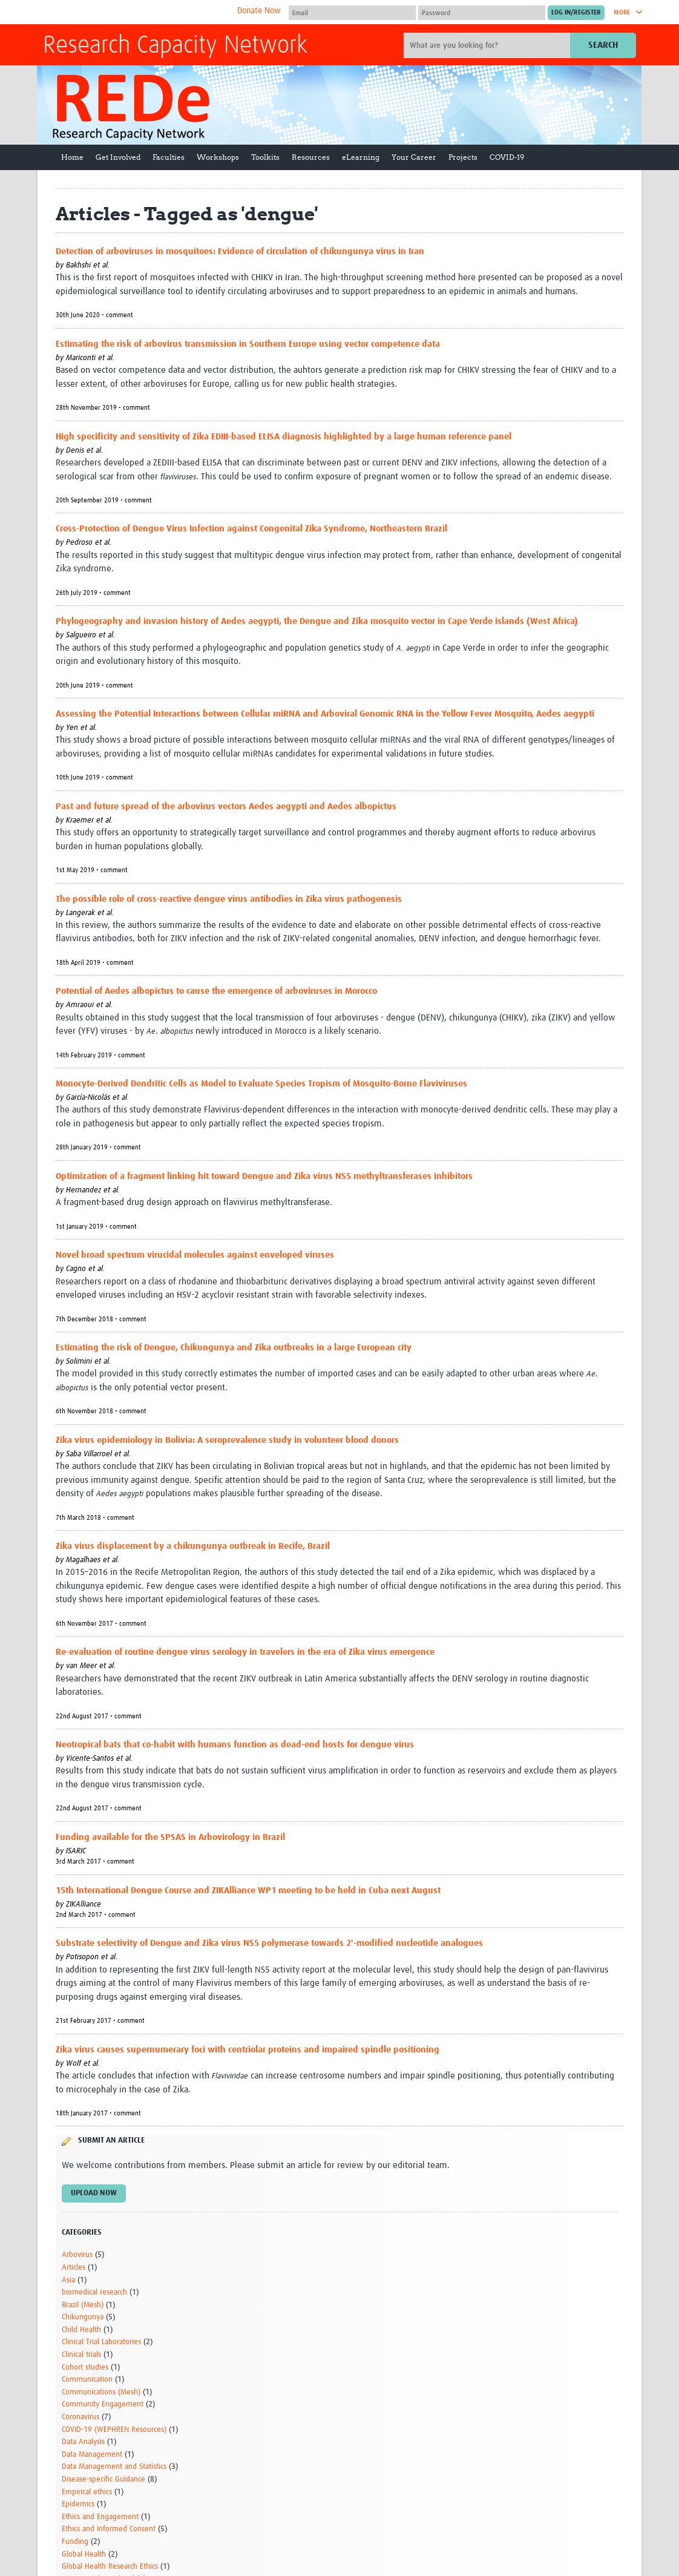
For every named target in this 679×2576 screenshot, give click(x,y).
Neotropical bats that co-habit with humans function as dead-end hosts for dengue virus (235, 1744)
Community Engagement (102, 2404)
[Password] (481, 12)
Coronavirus (80, 2417)
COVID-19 (507, 157)
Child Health (81, 2330)
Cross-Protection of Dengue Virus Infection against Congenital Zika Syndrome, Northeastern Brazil (251, 528)
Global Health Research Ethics (110, 2567)
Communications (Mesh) (101, 2392)
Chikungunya (82, 2317)
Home (72, 157)
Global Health (84, 2554)
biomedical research (94, 2292)
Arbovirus (77, 2255)
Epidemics (78, 2504)
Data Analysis (83, 2442)
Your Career (414, 157)
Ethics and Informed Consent (109, 2529)
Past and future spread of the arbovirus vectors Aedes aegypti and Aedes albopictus (226, 806)
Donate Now (259, 11)
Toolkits (265, 157)
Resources (311, 157)
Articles (73, 2268)
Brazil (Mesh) (82, 2305)
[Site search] (488, 45)
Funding (75, 2542)
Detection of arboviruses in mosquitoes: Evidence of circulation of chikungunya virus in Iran (240, 251)
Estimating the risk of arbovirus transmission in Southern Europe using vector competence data (248, 344)
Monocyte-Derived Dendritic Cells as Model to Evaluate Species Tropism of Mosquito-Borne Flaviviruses (261, 1083)
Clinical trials (81, 2355)
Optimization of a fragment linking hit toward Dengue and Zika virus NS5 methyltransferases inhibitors (264, 1176)
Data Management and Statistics (114, 2467)
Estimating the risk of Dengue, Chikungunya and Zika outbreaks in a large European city (234, 1347)
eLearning (360, 157)
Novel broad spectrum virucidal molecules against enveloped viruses (195, 1255)
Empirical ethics (87, 2492)
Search (603, 45)
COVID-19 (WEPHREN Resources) (114, 2430)
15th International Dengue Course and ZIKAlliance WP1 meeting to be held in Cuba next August (248, 1890)
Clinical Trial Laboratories (101, 2342)
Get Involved (118, 157)
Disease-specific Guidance (103, 2479)
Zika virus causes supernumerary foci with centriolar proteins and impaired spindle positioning (247, 2049)
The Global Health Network (133, 12)
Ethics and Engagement (100, 2517)
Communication (87, 2380)
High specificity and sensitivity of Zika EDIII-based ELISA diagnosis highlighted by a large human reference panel (283, 436)
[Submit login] (576, 12)
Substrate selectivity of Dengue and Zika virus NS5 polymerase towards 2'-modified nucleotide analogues (269, 1943)
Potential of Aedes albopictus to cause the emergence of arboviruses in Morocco (216, 991)
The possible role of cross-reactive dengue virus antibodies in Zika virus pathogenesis (229, 899)
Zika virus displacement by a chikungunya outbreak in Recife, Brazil (193, 1546)
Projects (462, 157)
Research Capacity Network (175, 46)
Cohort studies (85, 2367)
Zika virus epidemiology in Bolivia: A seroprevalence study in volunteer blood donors (227, 1440)
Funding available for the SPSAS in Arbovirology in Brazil (170, 1837)
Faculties (169, 157)
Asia (68, 2280)
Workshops (218, 157)
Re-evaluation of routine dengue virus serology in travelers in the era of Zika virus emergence (245, 1652)
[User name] (352, 12)
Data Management (92, 2455)
